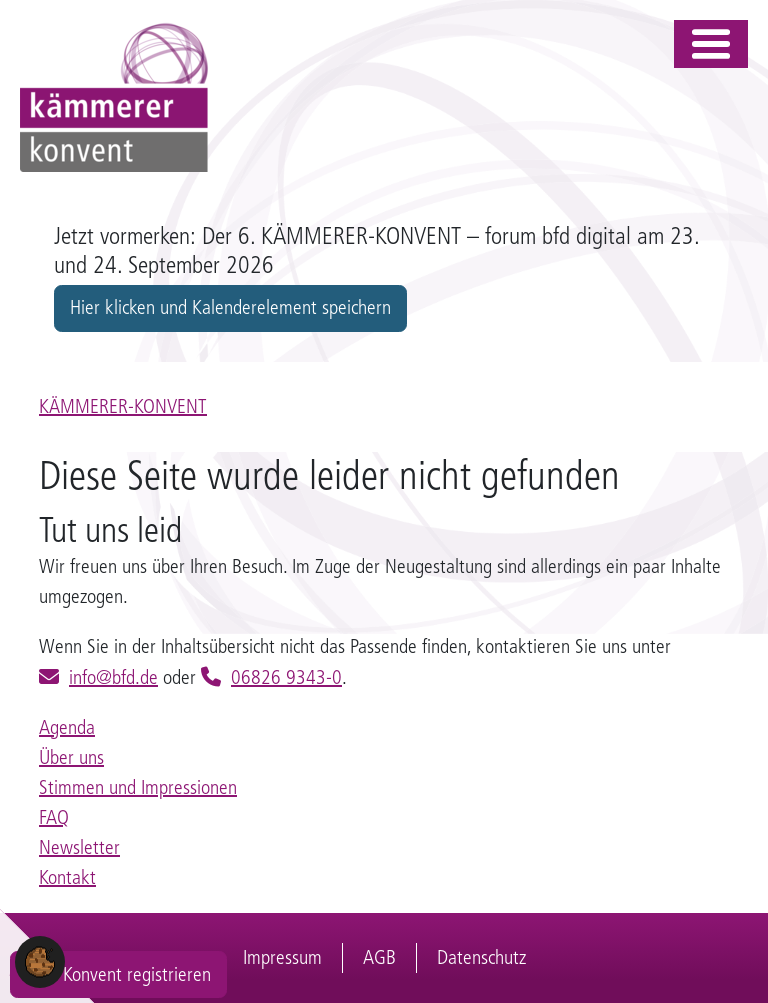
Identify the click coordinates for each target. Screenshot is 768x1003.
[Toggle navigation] (711, 44)
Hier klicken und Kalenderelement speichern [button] (230, 307)
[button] (40, 960)
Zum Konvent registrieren (118, 974)
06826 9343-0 (286, 677)
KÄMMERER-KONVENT (123, 406)
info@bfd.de (113, 677)
